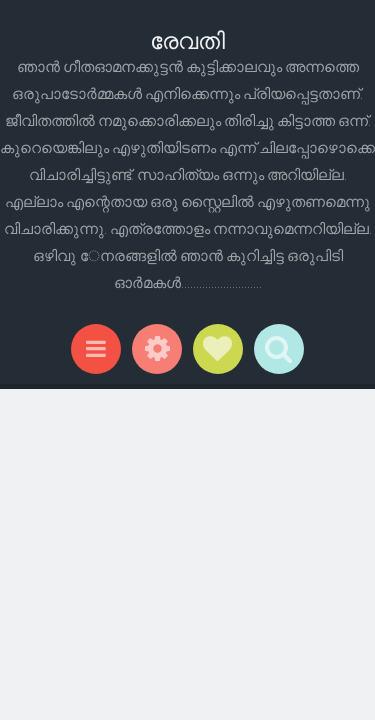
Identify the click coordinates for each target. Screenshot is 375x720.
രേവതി (187, 40)
